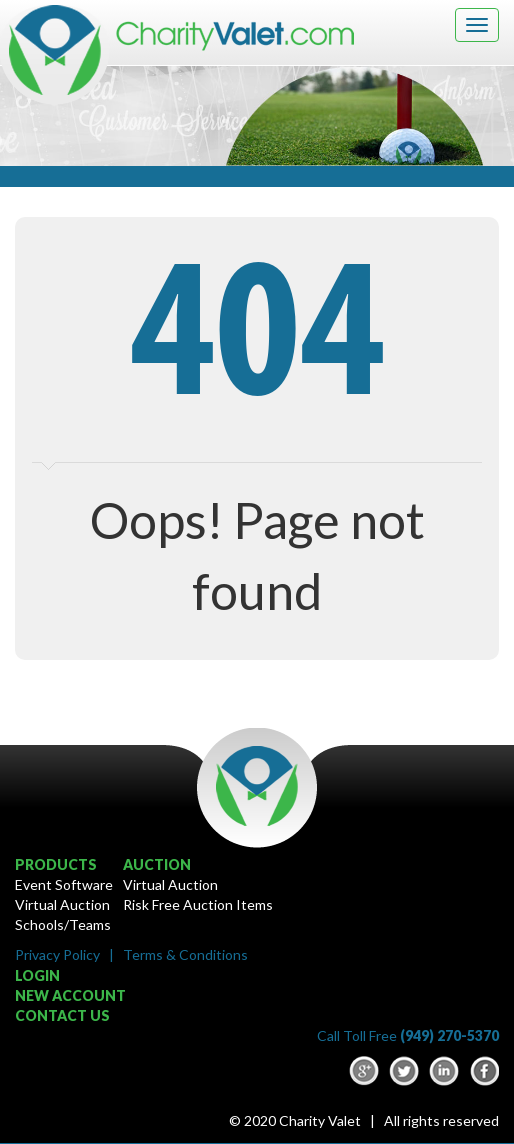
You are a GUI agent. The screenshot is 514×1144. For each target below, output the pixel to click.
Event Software (64, 884)
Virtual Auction (62, 904)
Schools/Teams (63, 924)
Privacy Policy (57, 954)
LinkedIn (444, 1071)
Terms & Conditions (185, 954)
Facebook (484, 1071)
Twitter (404, 1071)
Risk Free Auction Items (198, 904)
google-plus (364, 1071)
